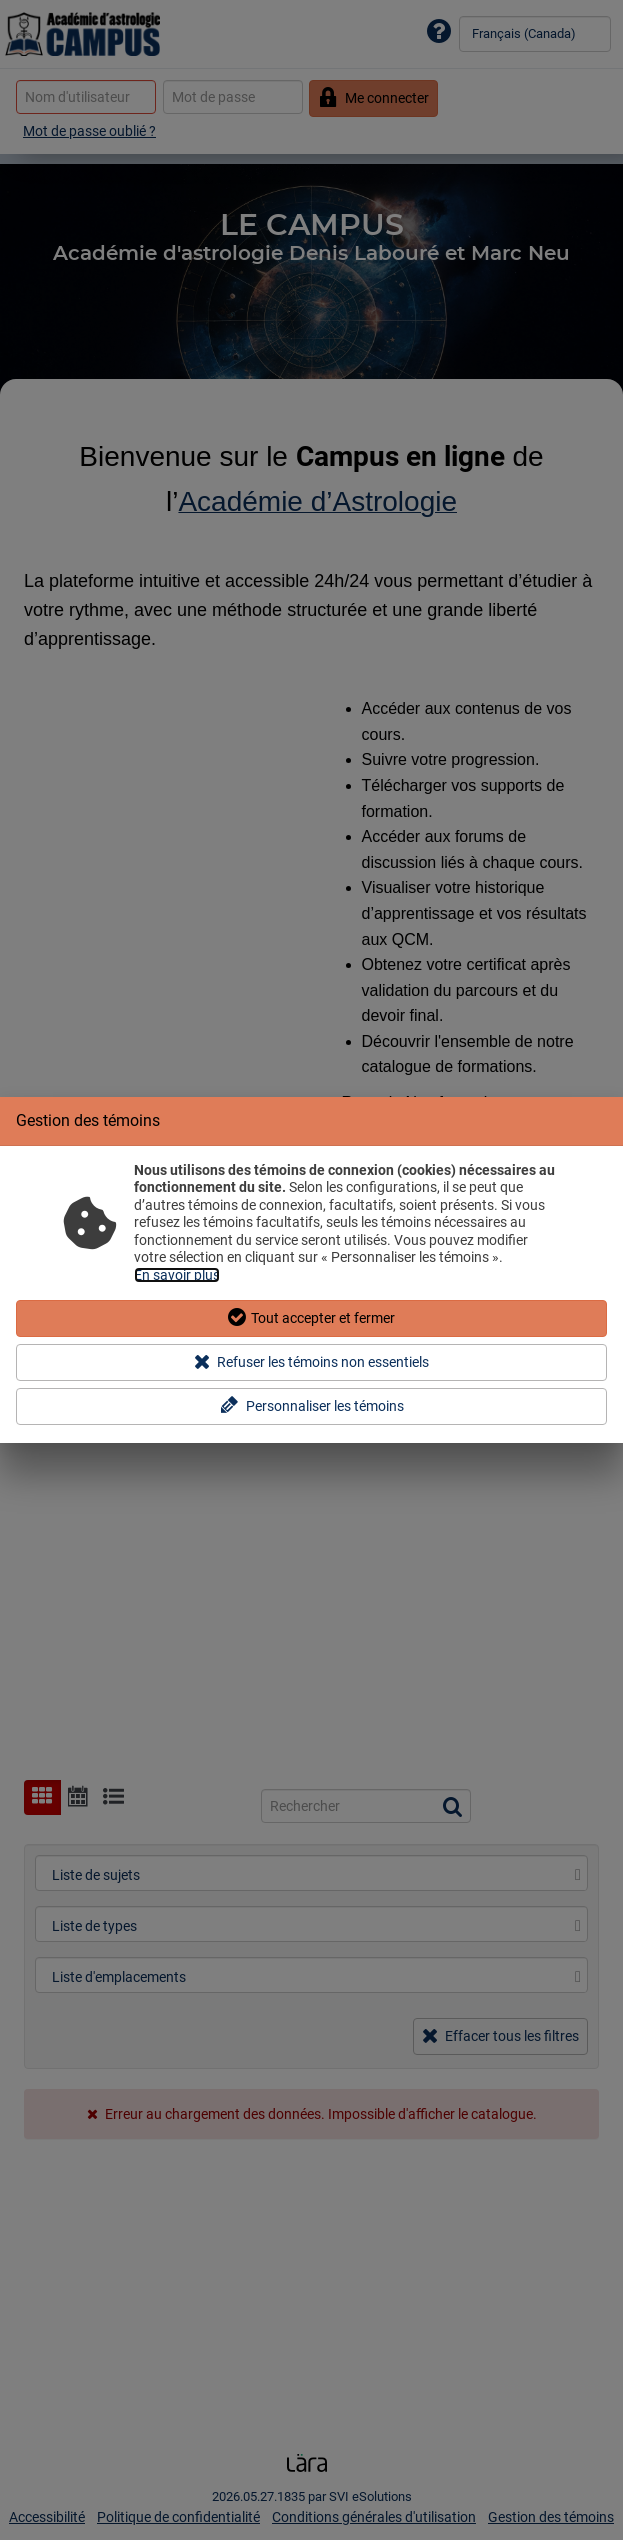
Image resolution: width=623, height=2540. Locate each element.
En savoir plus (177, 1275)
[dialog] (311, 1270)
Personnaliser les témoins (311, 1405)
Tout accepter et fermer (312, 1317)
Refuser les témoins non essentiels (311, 1361)
